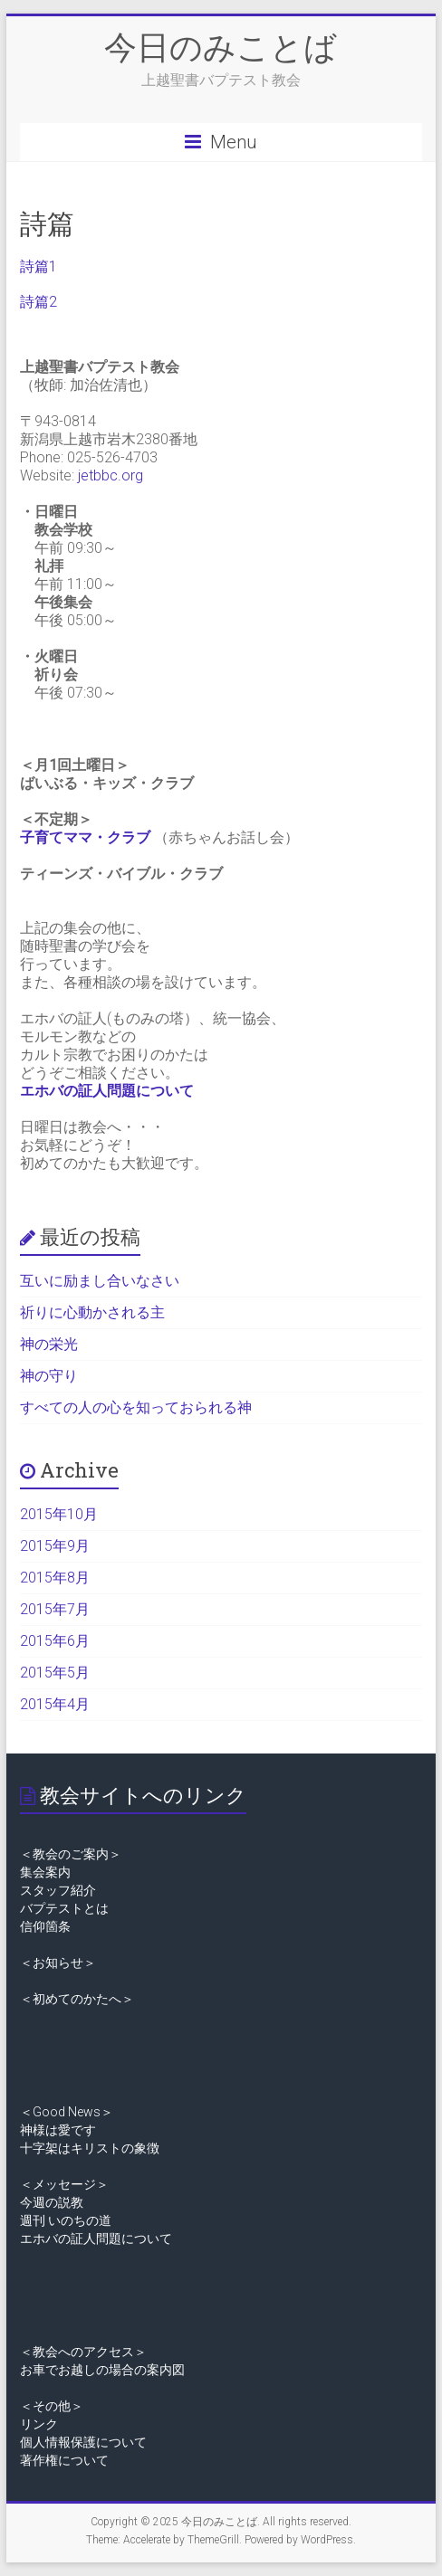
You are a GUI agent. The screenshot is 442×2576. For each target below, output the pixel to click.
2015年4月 (55, 1704)
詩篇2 (38, 301)
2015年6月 (55, 1640)
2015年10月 (59, 1514)
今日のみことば (220, 46)
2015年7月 (55, 1609)
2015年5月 (55, 1672)
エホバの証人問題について (107, 1090)
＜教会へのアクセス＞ (83, 2351)
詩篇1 (38, 266)
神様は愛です (58, 2130)
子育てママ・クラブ (85, 837)
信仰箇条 (45, 1926)
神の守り (49, 1375)
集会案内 (45, 1872)
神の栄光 (49, 1344)
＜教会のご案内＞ (70, 1854)
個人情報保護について (83, 2442)
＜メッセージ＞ (64, 2184)
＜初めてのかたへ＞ (77, 1998)
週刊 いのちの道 (65, 2220)
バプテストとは (64, 1908)
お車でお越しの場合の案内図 (102, 2369)
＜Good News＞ (66, 2112)
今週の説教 (51, 2202)
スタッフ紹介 (58, 1890)
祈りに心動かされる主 (92, 1312)
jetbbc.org (110, 475)
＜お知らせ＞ (58, 1962)
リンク (39, 2424)
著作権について (64, 2460)
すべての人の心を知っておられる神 (136, 1407)
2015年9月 (55, 1545)
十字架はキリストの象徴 (89, 2148)
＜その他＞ (51, 2406)
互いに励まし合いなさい (99, 1280)
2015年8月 (55, 1577)
